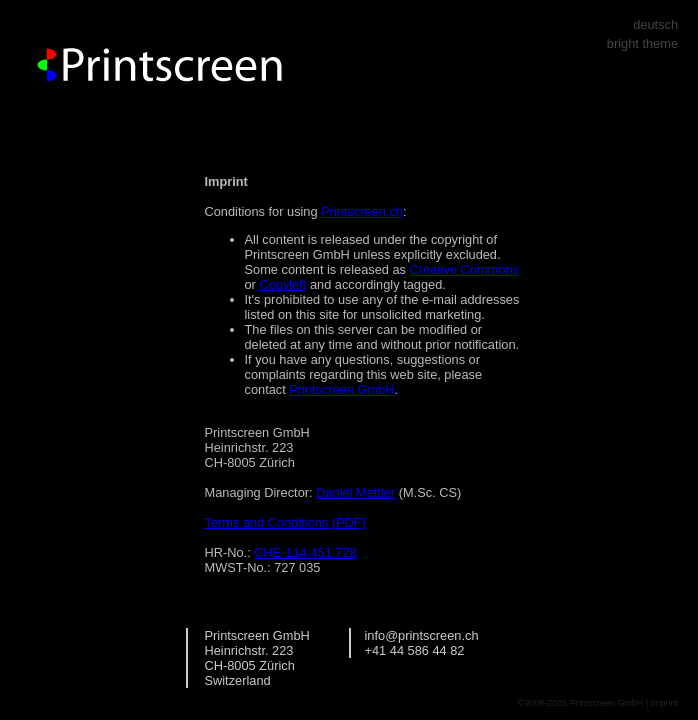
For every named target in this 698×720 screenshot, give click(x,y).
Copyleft (282, 284)
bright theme (642, 43)
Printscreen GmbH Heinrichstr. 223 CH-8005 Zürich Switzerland (257, 658)
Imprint (664, 703)
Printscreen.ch (362, 211)
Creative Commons (465, 269)
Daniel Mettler (355, 492)
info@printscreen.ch (422, 635)
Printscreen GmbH (341, 389)
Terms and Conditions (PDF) (285, 522)
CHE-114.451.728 (305, 552)
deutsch (655, 24)
